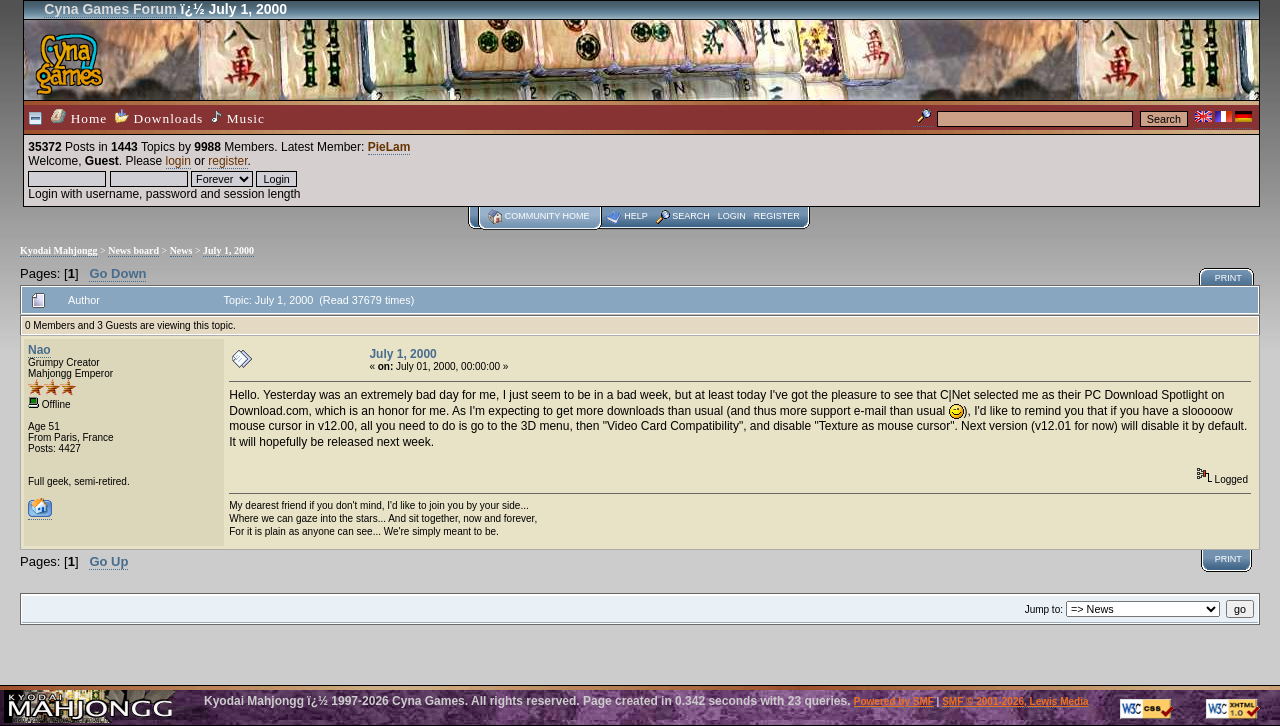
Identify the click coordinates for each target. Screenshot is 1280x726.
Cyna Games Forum (110, 9)
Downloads (159, 117)
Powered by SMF (894, 701)
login (178, 161)
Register (777, 216)
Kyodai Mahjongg (59, 250)
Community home (547, 216)
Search (691, 216)
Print (1228, 278)
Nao (39, 350)
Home (79, 117)
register (227, 161)
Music (238, 118)
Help (636, 216)
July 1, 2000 (228, 250)
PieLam (389, 147)
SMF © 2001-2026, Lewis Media (1015, 701)
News (181, 250)
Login (732, 216)
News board (133, 250)
